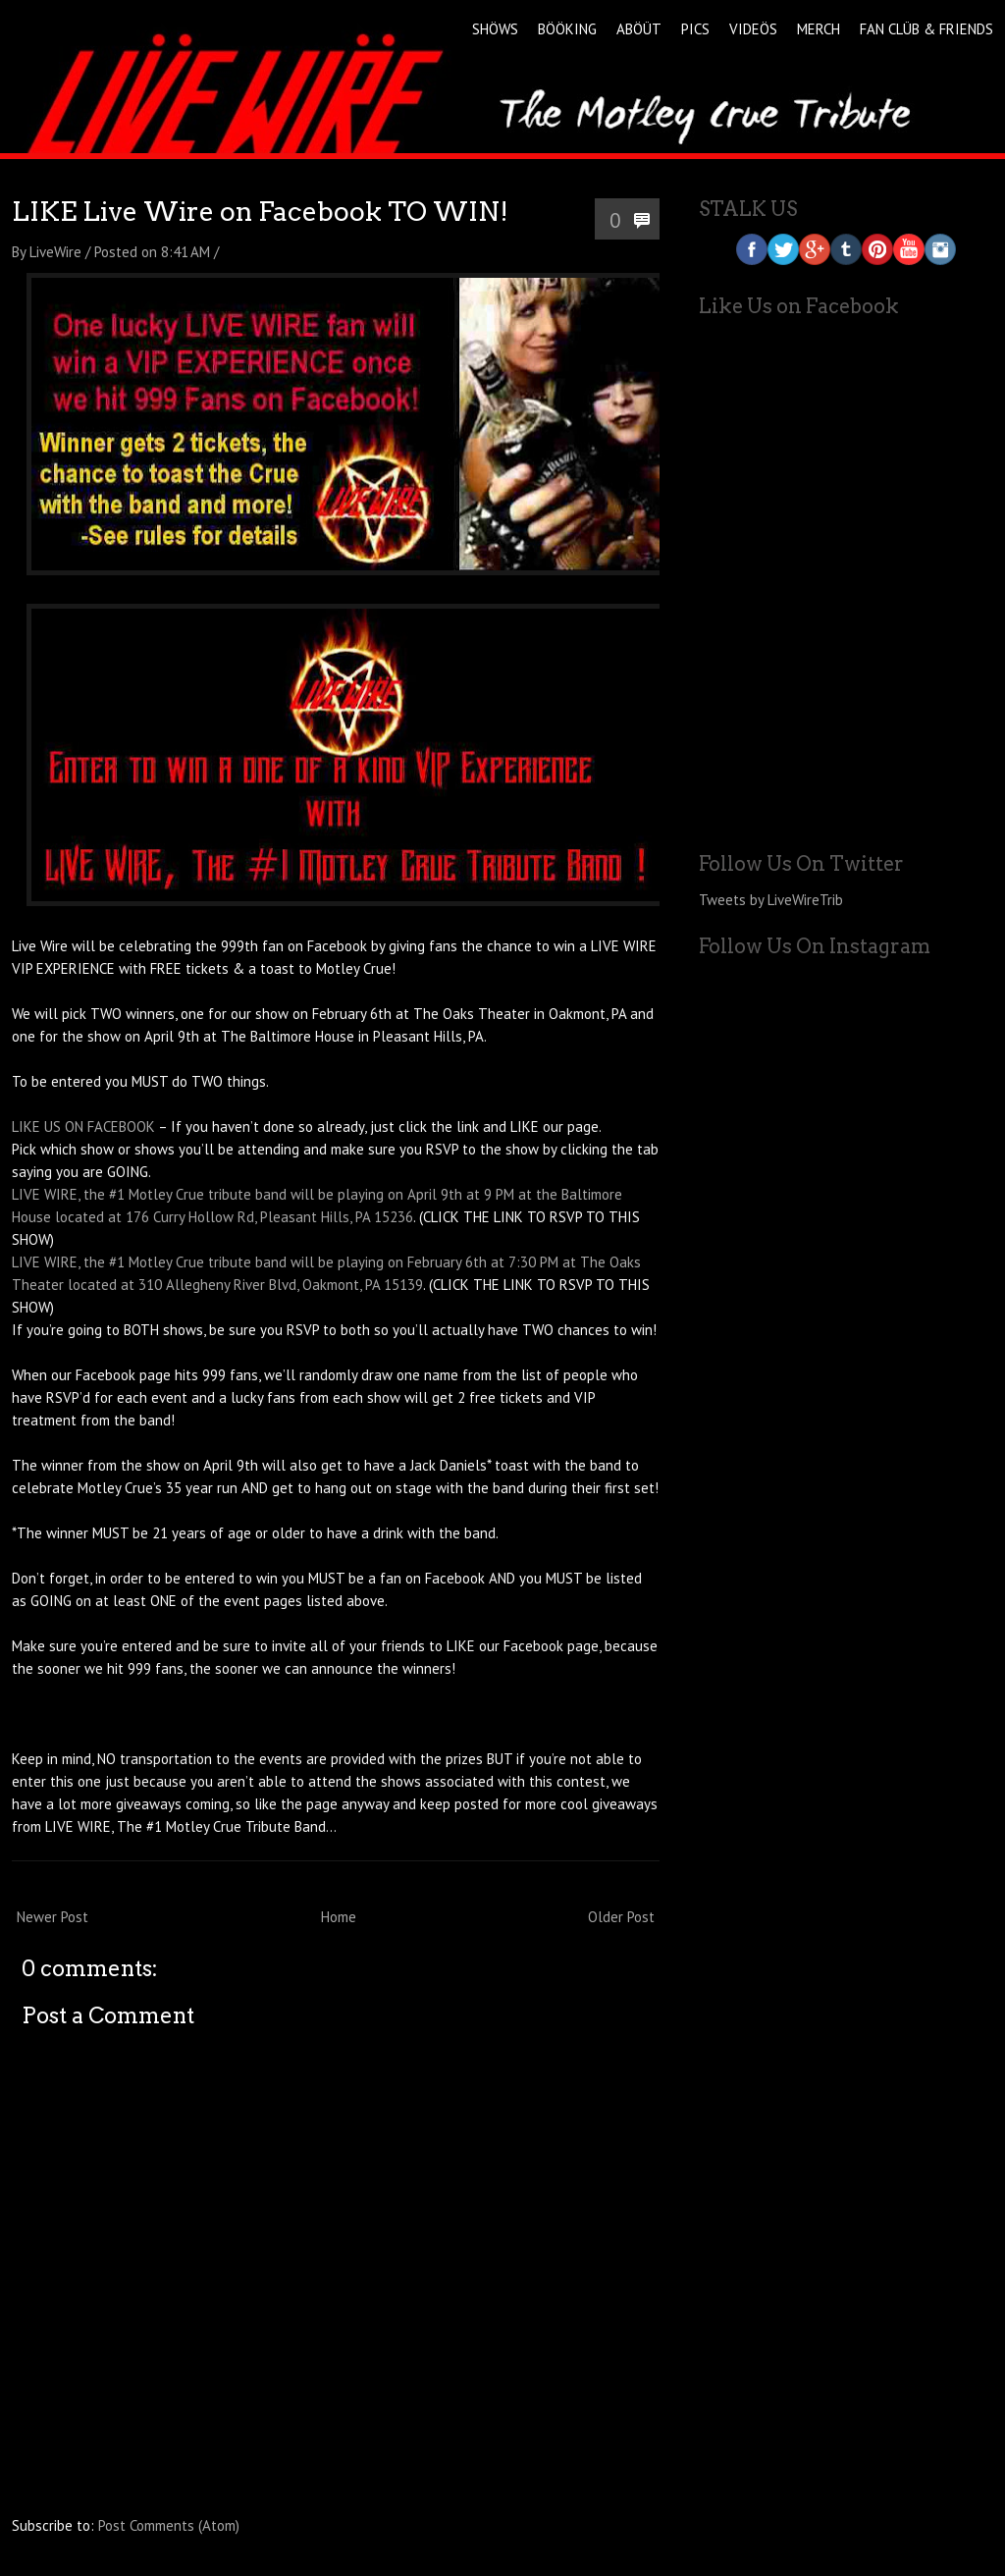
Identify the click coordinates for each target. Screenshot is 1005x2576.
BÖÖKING (567, 29)
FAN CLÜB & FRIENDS (926, 29)
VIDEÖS (753, 29)
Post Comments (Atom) (168, 2525)
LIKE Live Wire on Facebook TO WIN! (260, 211)
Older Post (621, 1916)
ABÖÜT (638, 29)
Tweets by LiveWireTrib (771, 899)
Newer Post (52, 1916)
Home (338, 1916)
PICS (695, 29)
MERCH (818, 29)
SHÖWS (495, 29)
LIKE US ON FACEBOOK (83, 1126)
